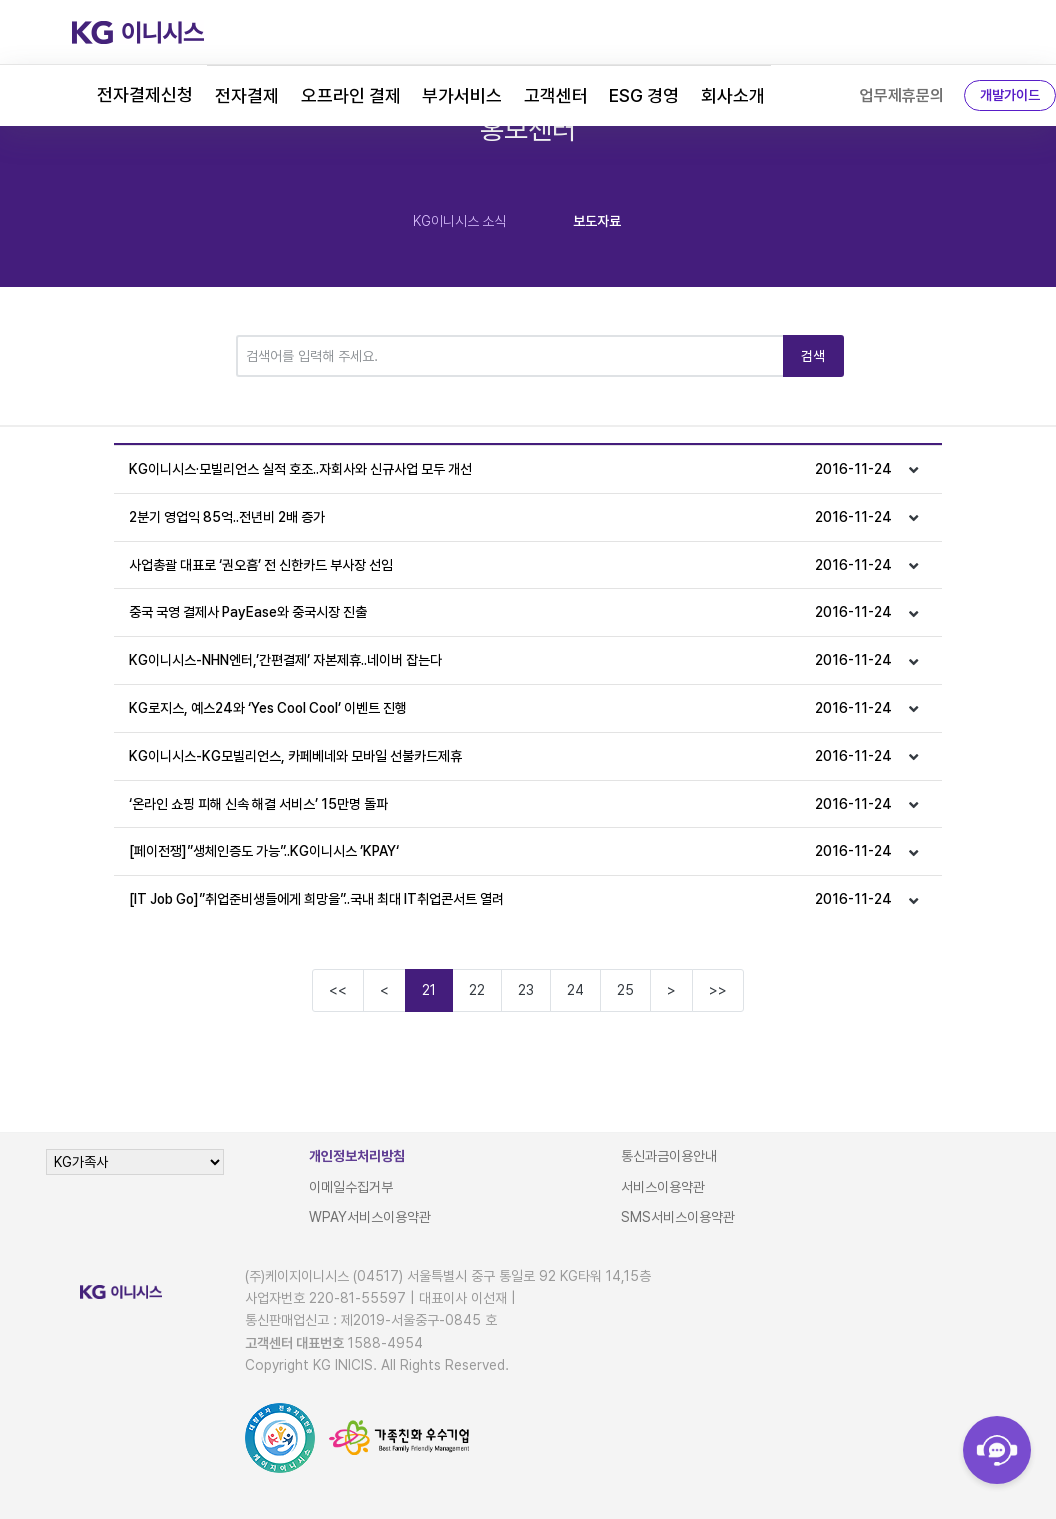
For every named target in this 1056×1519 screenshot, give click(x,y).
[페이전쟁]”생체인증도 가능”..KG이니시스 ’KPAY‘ (510, 851)
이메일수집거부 (351, 1187)
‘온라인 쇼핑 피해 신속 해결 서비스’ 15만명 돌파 (510, 804)
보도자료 (597, 221)
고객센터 (556, 95)
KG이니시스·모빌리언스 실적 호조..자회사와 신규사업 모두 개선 (510, 469)
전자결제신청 (145, 94)
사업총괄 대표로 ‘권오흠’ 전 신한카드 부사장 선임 (510, 565)
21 (429, 990)
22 (477, 990)
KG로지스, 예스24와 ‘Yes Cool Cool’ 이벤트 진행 (510, 708)
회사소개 (733, 95)
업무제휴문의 (902, 95)
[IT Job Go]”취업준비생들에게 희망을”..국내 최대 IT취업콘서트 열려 (510, 899)
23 (526, 990)
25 (625, 990)
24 (575, 990)
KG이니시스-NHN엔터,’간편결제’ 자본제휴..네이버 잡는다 (510, 660)
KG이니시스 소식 (459, 221)
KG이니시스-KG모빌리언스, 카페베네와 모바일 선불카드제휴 (510, 756)
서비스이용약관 (663, 1187)
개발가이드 (1010, 95)
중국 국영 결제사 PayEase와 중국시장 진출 (510, 612)
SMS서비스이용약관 (678, 1217)
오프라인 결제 (351, 95)
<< (338, 990)
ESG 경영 (644, 95)
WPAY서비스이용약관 (370, 1217)
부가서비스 (462, 95)
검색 (813, 356)
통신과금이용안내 (669, 1156)
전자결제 (247, 95)
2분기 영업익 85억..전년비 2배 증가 (510, 517)
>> (718, 990)
